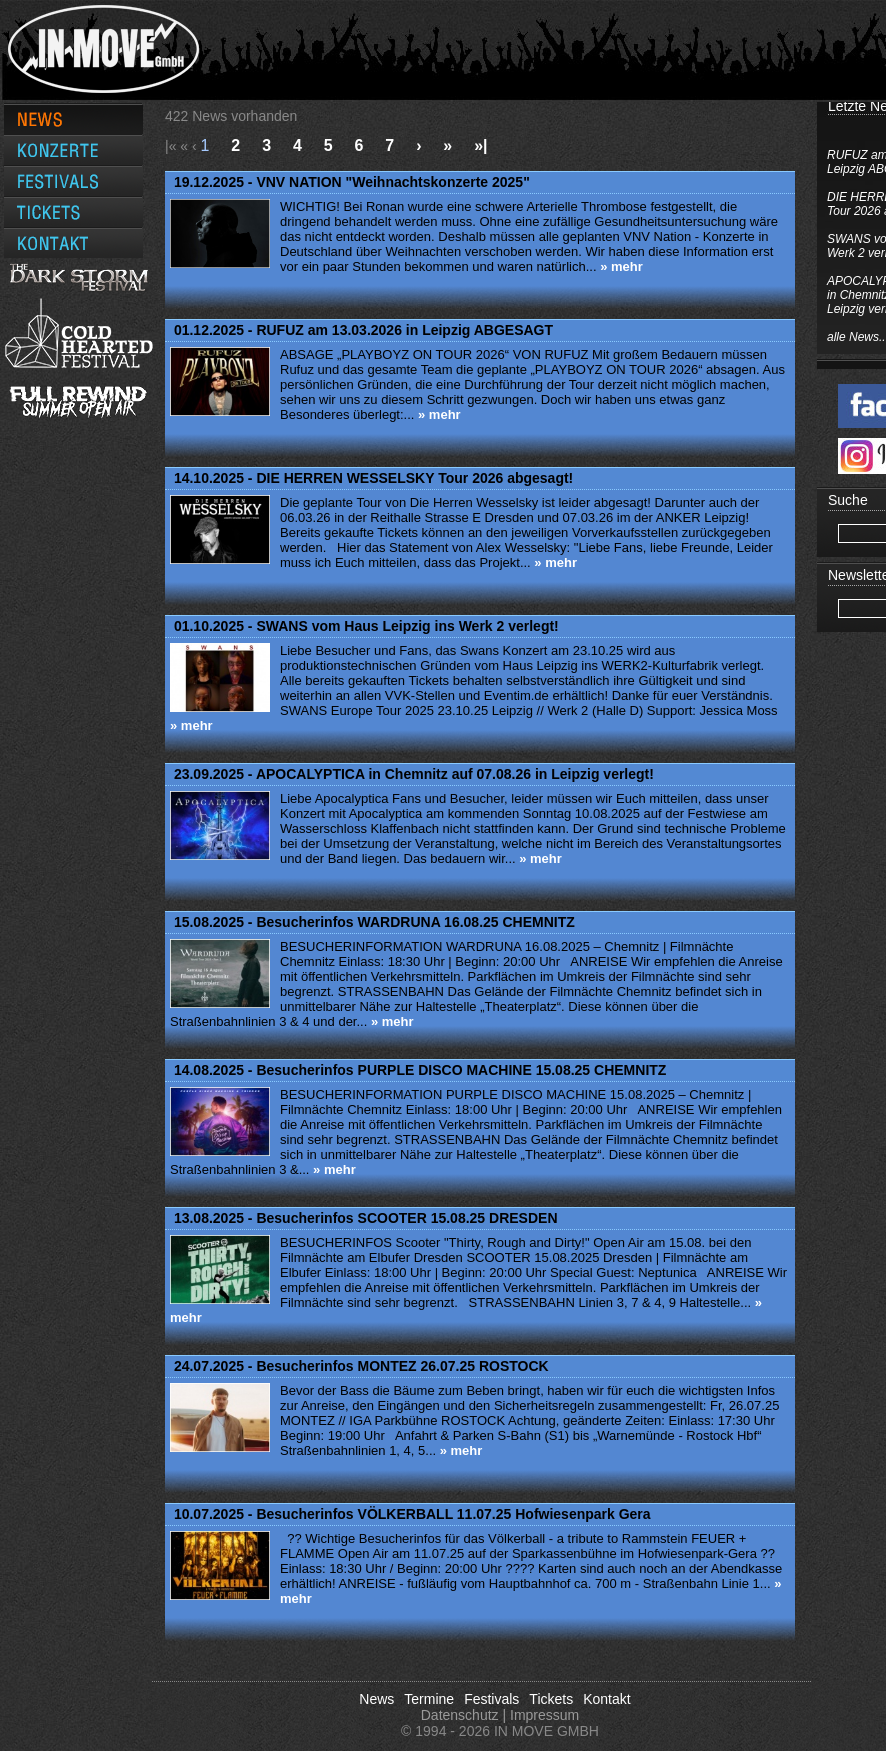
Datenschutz (460, 1715)
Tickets (551, 1699)
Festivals (491, 1699)
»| (480, 145)
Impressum (544, 1715)
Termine (429, 1699)
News (376, 1699)
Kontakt (606, 1699)
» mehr (621, 266)
